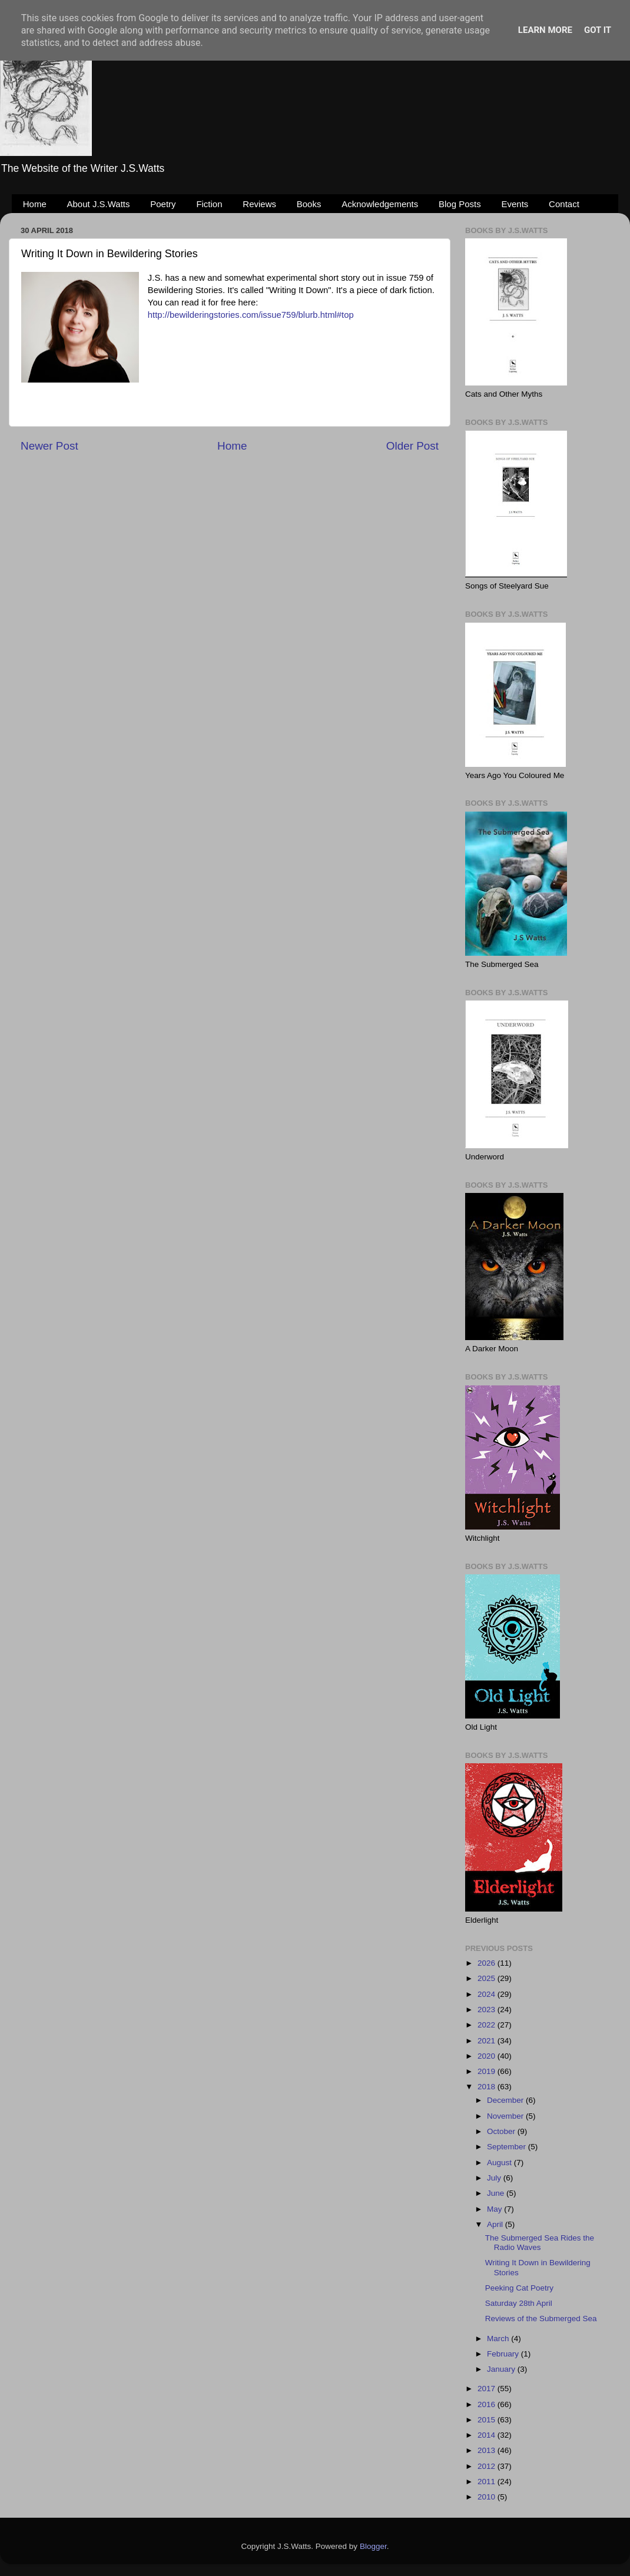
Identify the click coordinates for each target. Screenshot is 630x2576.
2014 (488, 2435)
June (496, 2193)
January (502, 2369)
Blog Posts (460, 204)
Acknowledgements (379, 204)
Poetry (162, 204)
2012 (488, 2466)
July (495, 2177)
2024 (488, 1994)
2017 (488, 2388)
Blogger (373, 2546)
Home (35, 204)
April (496, 2224)
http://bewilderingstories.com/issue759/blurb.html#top (251, 315)
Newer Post (49, 446)
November (506, 2116)
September (507, 2146)
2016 (488, 2404)
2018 (488, 2086)
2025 (488, 1978)
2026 (488, 1963)
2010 (488, 2496)
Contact (564, 204)
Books (309, 204)
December (506, 2100)
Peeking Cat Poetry (519, 2288)
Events (515, 204)
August (500, 2162)
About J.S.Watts (98, 204)
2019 (488, 2071)
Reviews (259, 204)
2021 (488, 2040)
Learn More (545, 30)
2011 (488, 2481)
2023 (488, 2009)
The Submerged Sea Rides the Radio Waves (539, 2242)
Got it (597, 30)
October (502, 2131)
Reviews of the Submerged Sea (541, 2318)
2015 (488, 2419)
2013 (488, 2450)
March (499, 2338)
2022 (488, 2024)
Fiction (209, 204)
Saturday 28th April (518, 2303)
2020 (488, 2056)
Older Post (412, 446)
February (504, 2353)
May (495, 2209)
